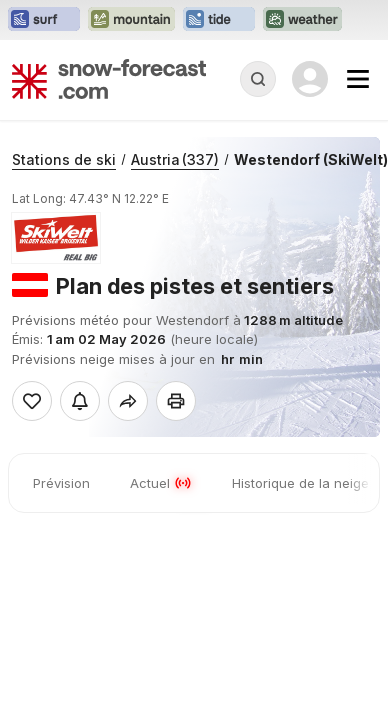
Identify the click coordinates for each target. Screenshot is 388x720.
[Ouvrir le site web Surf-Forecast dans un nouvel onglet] (44, 20)
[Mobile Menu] (358, 79)
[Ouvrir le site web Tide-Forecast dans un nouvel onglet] (219, 20)
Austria (175, 159)
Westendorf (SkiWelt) (311, 159)
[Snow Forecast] (109, 79)
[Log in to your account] (310, 79)
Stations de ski (64, 159)
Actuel (161, 483)
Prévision (61, 483)
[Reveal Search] (258, 79)
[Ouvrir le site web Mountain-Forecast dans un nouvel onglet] (131, 20)
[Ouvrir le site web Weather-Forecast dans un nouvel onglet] (302, 20)
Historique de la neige (300, 483)
